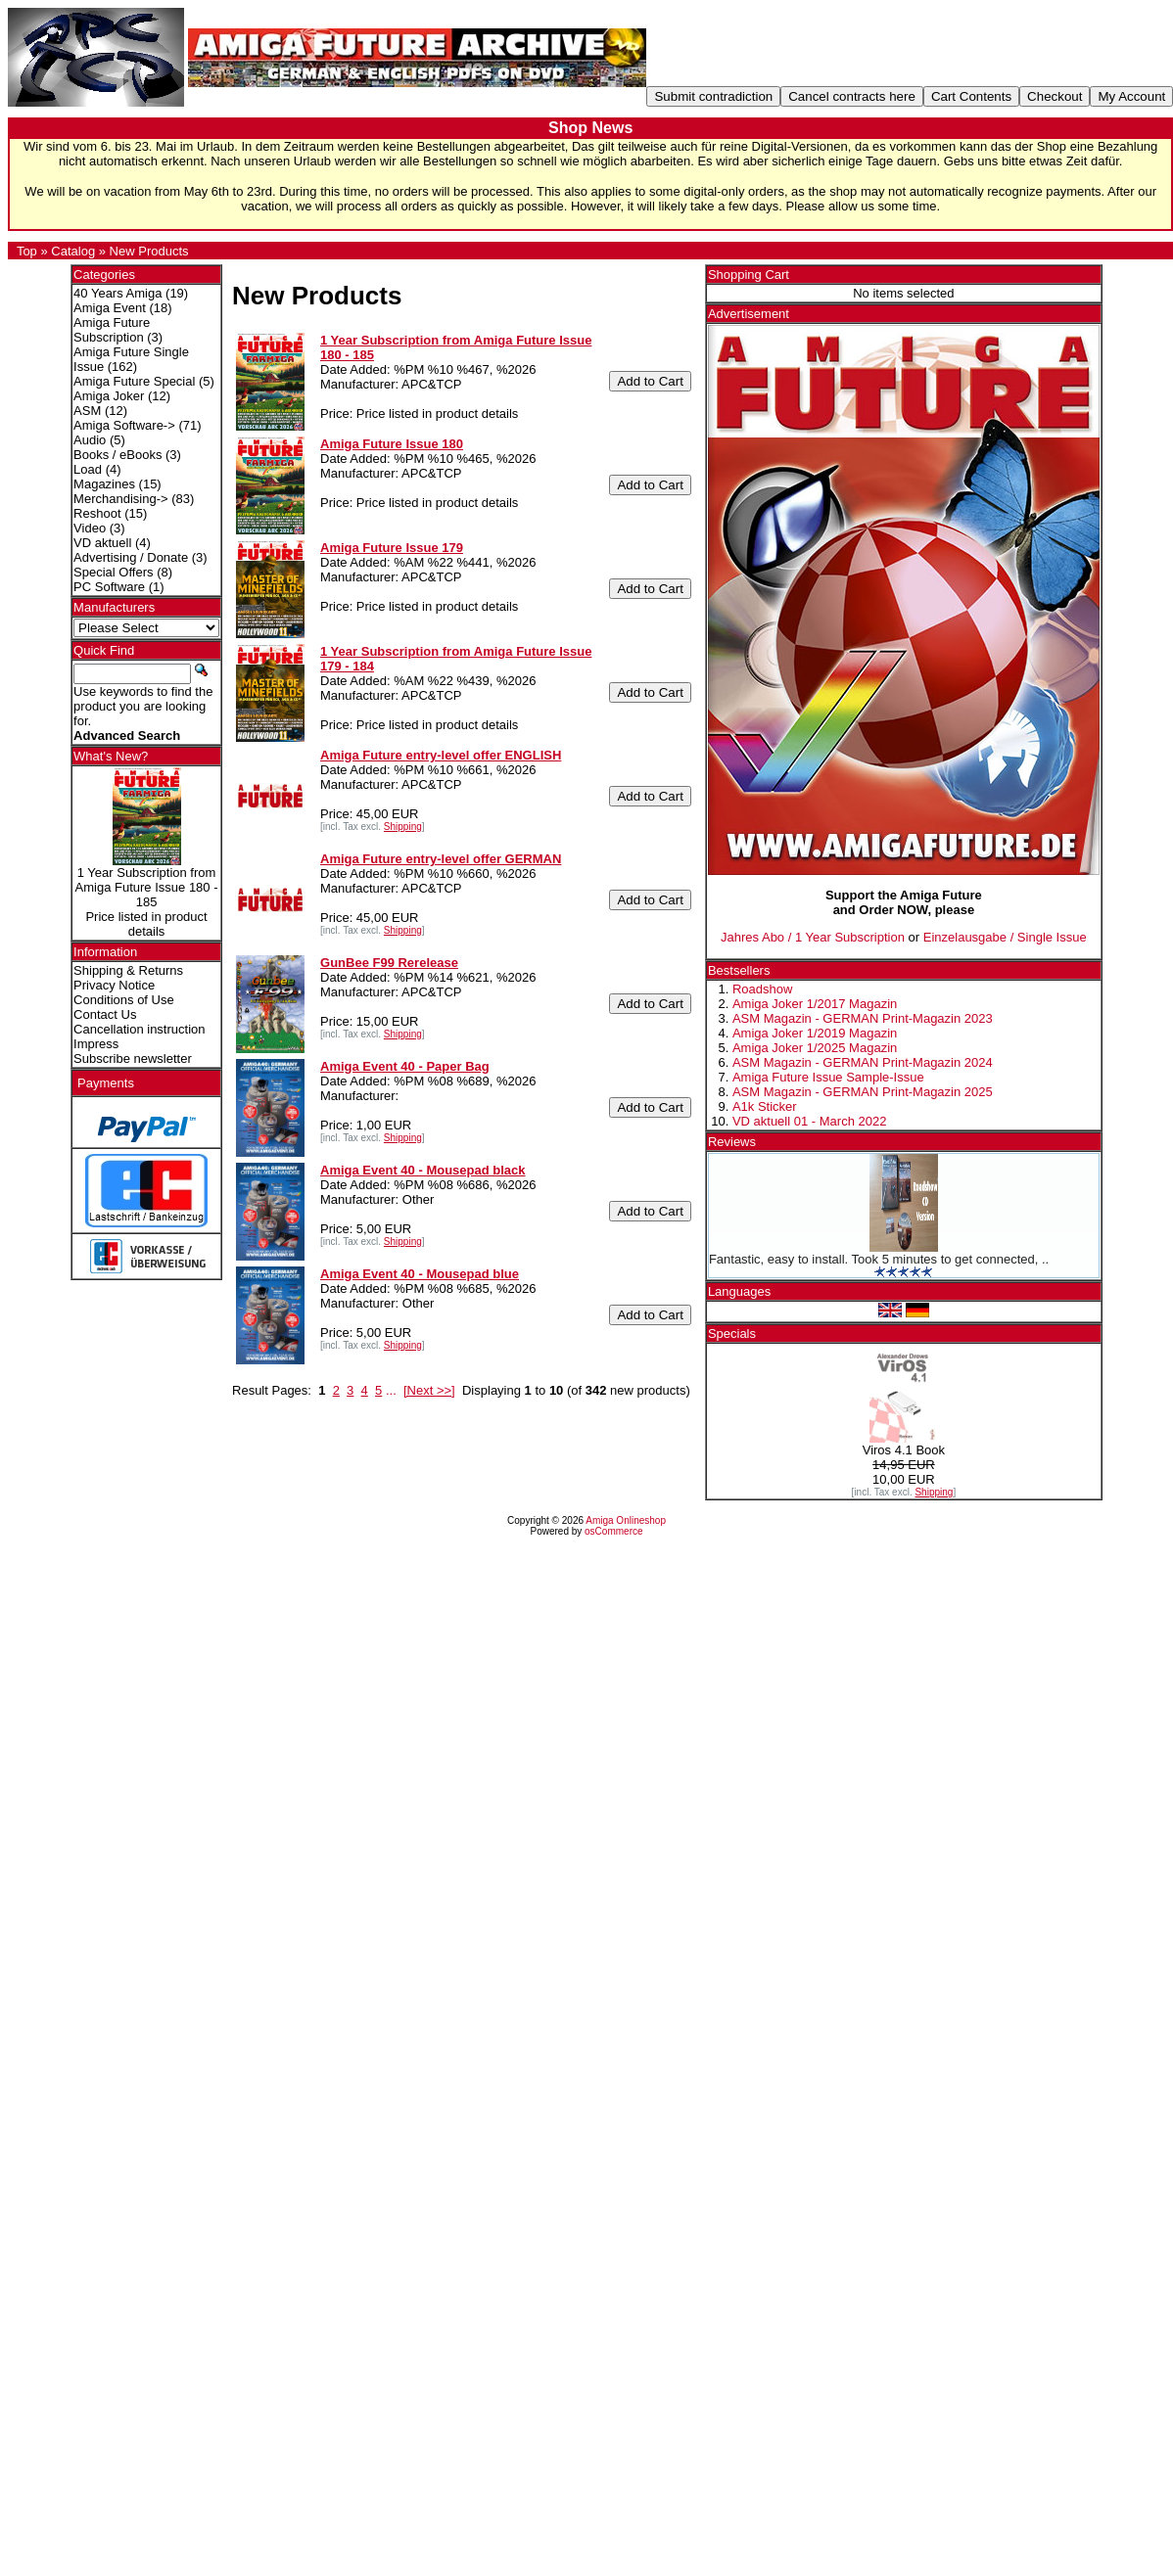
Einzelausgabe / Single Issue (1005, 937)
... (391, 1390)
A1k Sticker (764, 1106)
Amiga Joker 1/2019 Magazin (814, 1033)
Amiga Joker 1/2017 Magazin (814, 1003)
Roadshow (762, 989)
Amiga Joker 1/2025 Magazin (814, 1047)
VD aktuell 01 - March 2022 (809, 1121)
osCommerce (613, 1531)
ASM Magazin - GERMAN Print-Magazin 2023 (862, 1018)
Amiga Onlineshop (626, 1520)
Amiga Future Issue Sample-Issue (828, 1077)
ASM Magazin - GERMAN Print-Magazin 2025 (862, 1091)
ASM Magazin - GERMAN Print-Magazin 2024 (862, 1062)
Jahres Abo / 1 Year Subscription (813, 937)
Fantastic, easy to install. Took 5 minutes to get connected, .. (879, 1259)
